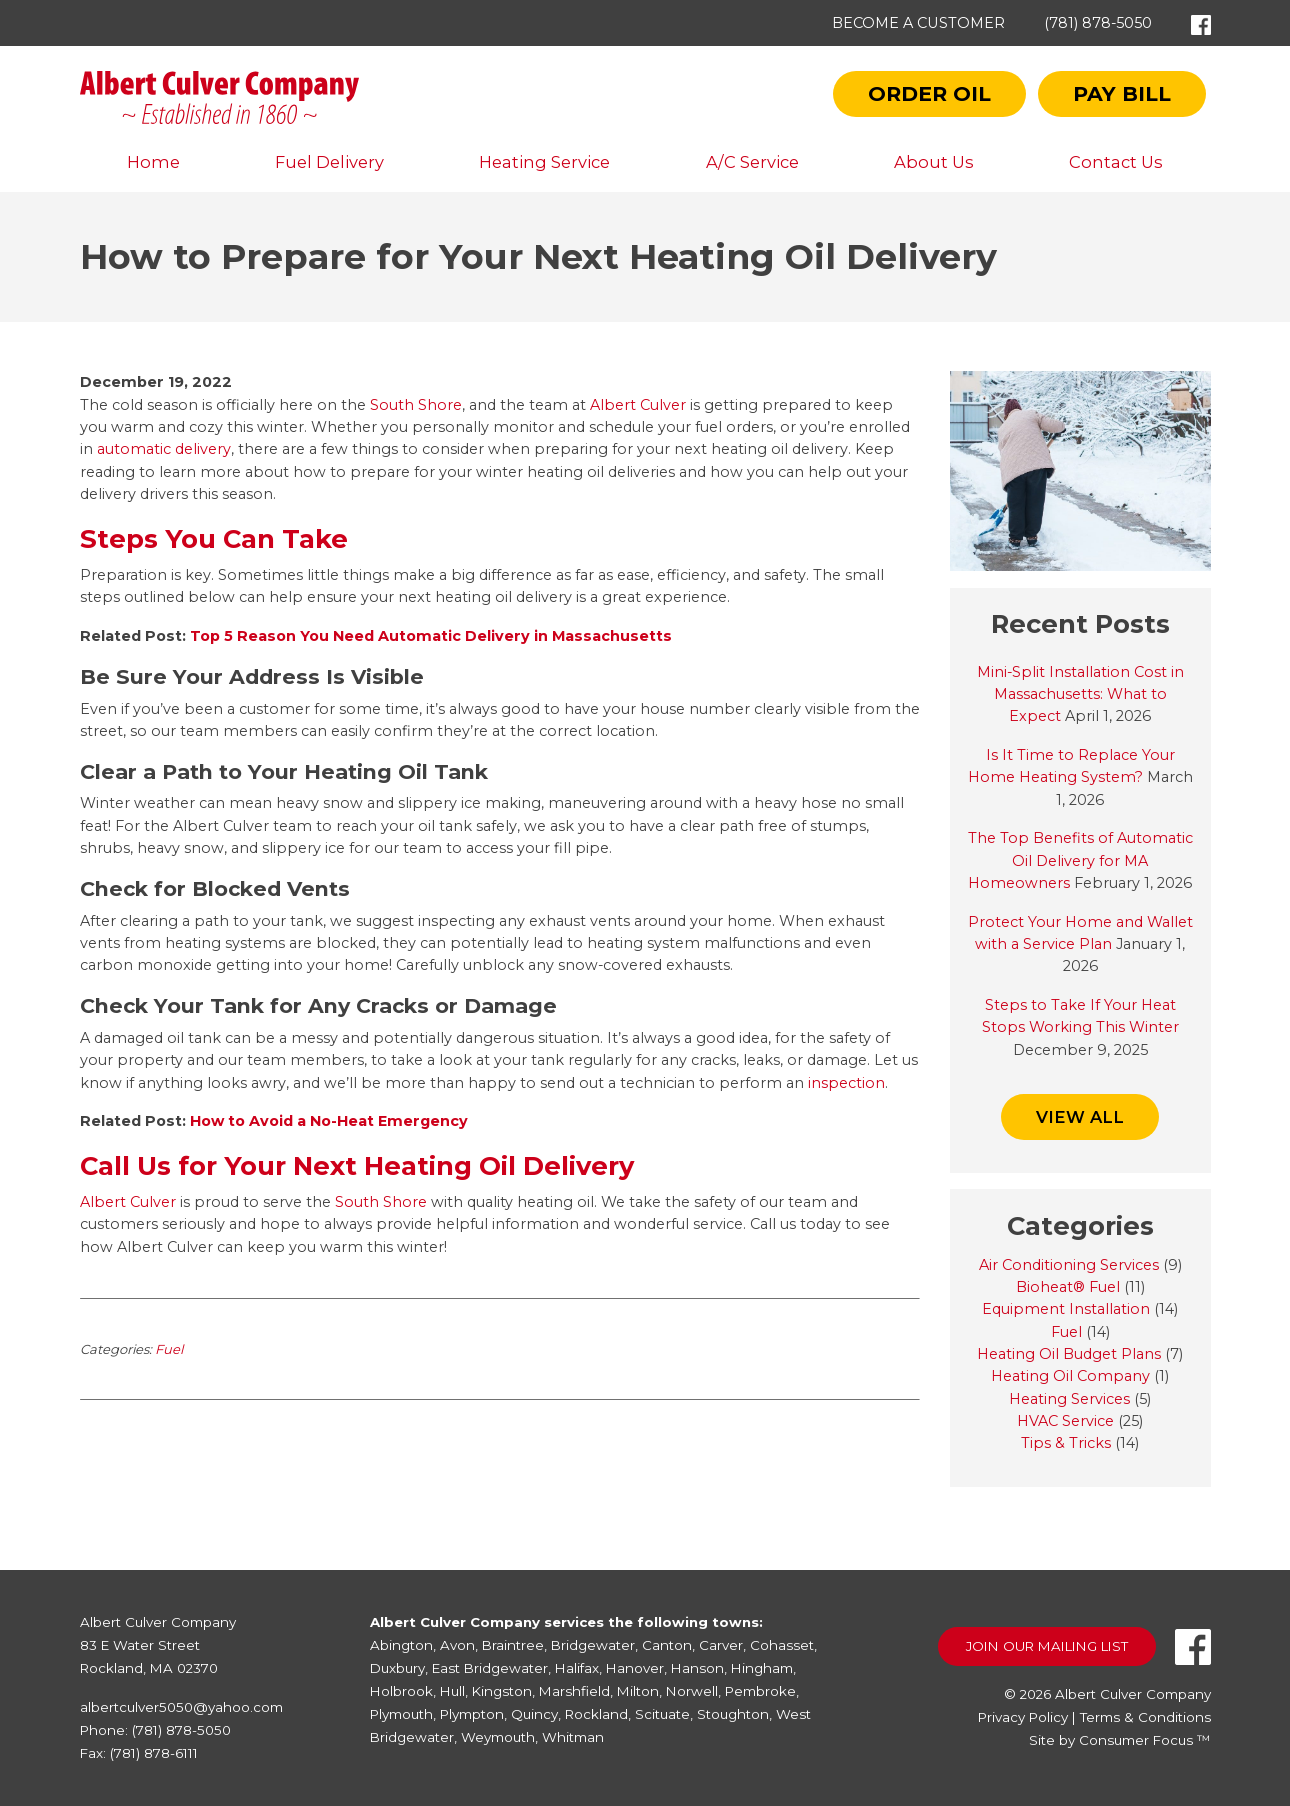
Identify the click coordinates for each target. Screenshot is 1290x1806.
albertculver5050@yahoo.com (181, 1707)
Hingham (762, 1668)
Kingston (502, 1691)
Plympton (472, 1714)
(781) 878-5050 (1098, 23)
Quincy (534, 1714)
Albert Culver (638, 405)
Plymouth (401, 1714)
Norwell (692, 1691)
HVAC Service (1065, 1421)
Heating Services (1069, 1399)
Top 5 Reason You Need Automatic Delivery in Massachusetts (431, 636)
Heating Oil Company (1070, 1376)
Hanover (635, 1668)
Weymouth (498, 1737)
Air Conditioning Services (1069, 1265)
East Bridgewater (490, 1668)
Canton (667, 1645)
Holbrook (401, 1691)
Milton (638, 1691)
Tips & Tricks (1066, 1443)
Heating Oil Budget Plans (1069, 1354)
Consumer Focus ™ (1145, 1740)
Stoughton (733, 1714)
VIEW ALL (1080, 1117)
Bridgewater (593, 1645)
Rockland (596, 1714)
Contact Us (1116, 162)
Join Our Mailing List (1047, 1646)
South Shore (414, 405)
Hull (452, 1691)
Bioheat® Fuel (1068, 1287)
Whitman (573, 1737)
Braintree (513, 1645)
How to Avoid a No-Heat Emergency (329, 1121)
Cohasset (782, 1645)
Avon (457, 1645)
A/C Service (752, 162)
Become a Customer (918, 23)
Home (153, 162)
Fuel (169, 1349)
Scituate (662, 1714)
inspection (846, 1083)
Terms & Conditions (1145, 1717)
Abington (401, 1645)
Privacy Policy (1023, 1717)
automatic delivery (164, 449)
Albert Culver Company (1133, 1694)
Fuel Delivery (329, 162)
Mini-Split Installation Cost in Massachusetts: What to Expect (1080, 694)
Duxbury (397, 1668)
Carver (721, 1645)
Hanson (697, 1668)
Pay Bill (1122, 93)
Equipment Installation (1066, 1309)
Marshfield (574, 1691)
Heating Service (544, 162)
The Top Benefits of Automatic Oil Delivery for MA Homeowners (1080, 860)
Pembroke (760, 1691)
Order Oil (929, 93)
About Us (934, 162)
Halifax (577, 1668)
